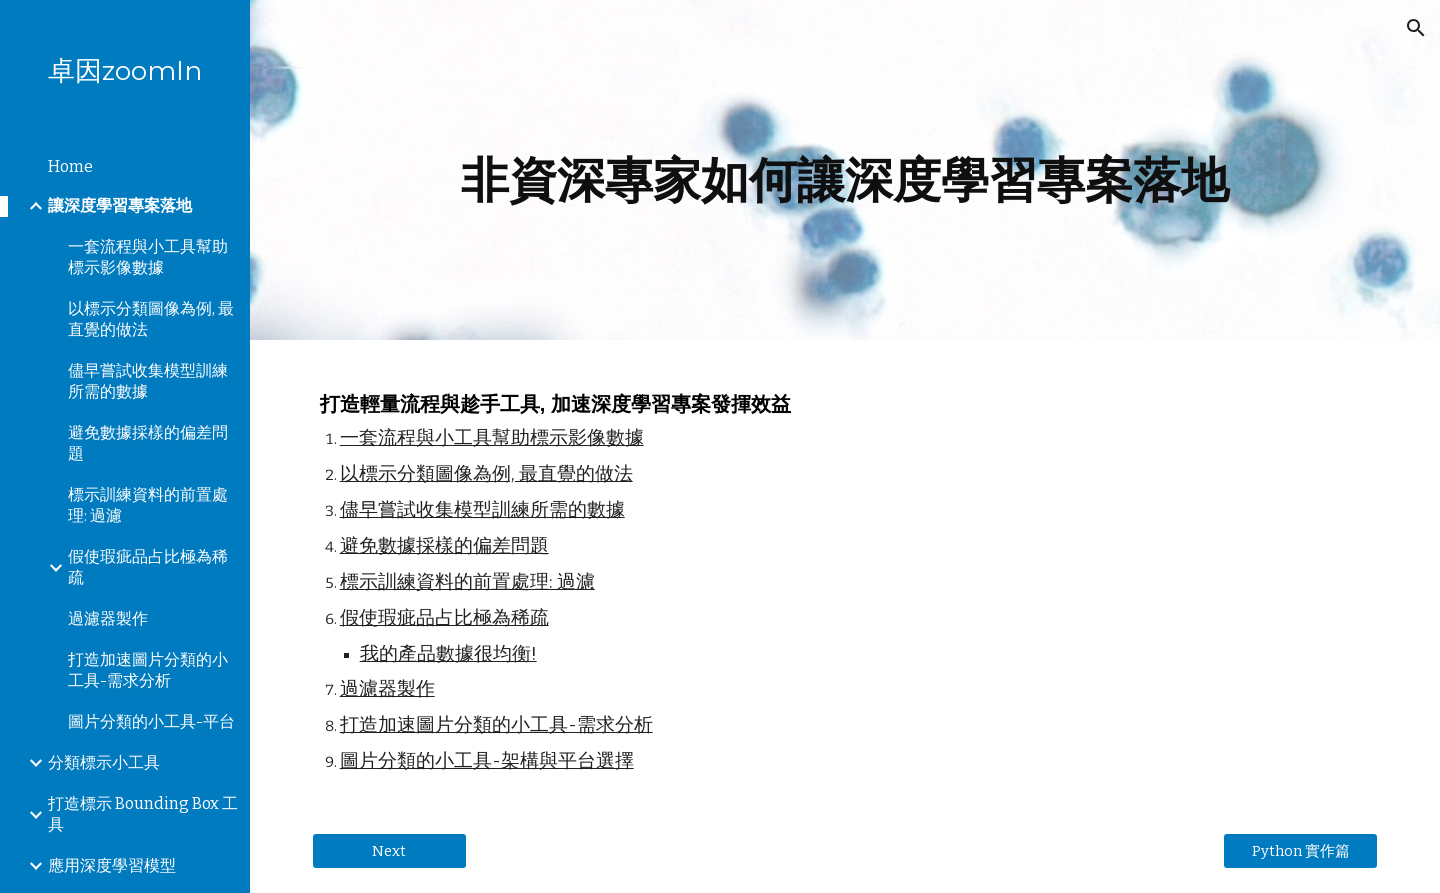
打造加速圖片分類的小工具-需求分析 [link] (148, 670)
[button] (1416, 28)
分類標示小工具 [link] (104, 762)
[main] (845, 170)
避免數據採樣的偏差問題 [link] (148, 443)
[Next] (389, 850)
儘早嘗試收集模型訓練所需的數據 (482, 510)
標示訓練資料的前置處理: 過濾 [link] (148, 505)
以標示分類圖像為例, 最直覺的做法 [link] (151, 319)
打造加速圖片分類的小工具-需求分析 (496, 725)
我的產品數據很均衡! (448, 654)
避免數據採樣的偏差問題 (444, 546)
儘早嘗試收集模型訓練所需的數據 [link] (148, 381)
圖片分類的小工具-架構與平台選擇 (487, 761)
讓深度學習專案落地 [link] (120, 205)
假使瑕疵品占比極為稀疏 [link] (148, 567)
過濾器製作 (387, 689)
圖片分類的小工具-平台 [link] (151, 721)
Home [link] (70, 166)
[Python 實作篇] (1300, 851)
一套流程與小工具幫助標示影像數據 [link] (148, 257)
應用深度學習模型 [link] (112, 865)
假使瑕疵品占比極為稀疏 (444, 618)
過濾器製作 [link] (108, 618)
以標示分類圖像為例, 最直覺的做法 (486, 474)
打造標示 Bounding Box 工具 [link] (143, 814)
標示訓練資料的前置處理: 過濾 (467, 582)
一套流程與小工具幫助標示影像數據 (492, 438)
